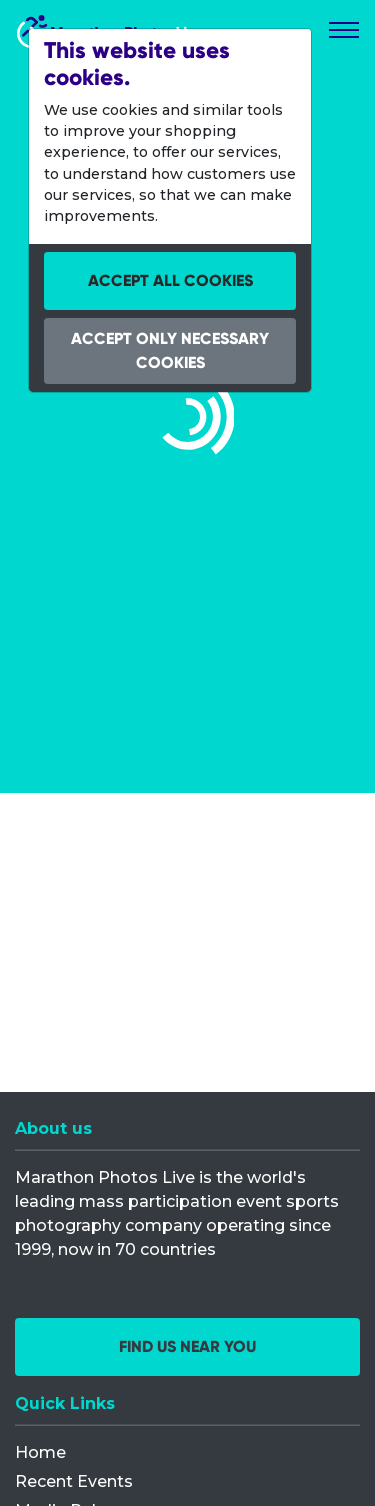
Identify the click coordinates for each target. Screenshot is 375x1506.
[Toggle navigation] (344, 30)
